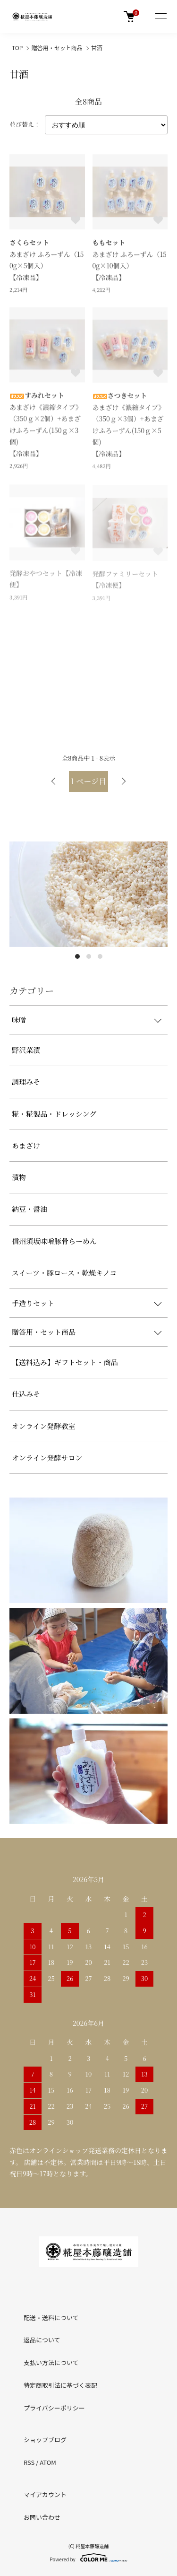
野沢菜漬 (26, 1050)
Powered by (88, 2557)
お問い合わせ (42, 2517)
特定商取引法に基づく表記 (60, 2385)
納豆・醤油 (29, 1209)
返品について (42, 2339)
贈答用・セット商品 (57, 48)
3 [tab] (100, 956)
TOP (17, 48)
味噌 (19, 1020)
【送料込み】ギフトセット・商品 (65, 1362)
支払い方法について (51, 2362)
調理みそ (26, 1081)
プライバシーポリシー (54, 2407)
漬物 (19, 1177)
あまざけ (26, 1145)
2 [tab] (88, 956)
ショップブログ (45, 2439)
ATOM (48, 2462)
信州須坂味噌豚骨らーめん (54, 1241)
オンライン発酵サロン (47, 1458)
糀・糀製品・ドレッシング (54, 1114)
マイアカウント (45, 2494)
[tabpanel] (88, 894)
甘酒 (96, 48)
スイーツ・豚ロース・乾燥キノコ (64, 1273)
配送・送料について (51, 2317)
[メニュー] (160, 16)
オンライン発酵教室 (44, 1426)
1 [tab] (77, 956)
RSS (29, 2462)
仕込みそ (26, 1394)
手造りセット (33, 1303)
